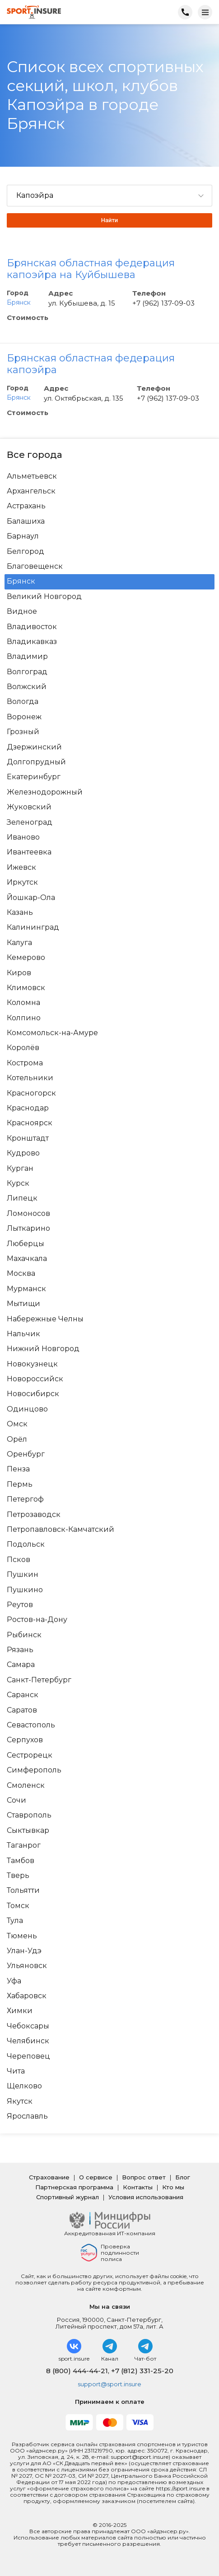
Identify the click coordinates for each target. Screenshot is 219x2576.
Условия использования (145, 2197)
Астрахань (26, 506)
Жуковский (29, 807)
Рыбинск (24, 1635)
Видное (22, 611)
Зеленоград (29, 822)
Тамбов (20, 1861)
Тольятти (23, 1890)
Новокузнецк (32, 1364)
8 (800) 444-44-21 (77, 2370)
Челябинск (28, 2041)
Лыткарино (28, 1228)
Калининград (33, 927)
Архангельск (31, 491)
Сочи (16, 1800)
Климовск (26, 988)
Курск (18, 1183)
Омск (17, 1424)
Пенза (18, 1469)
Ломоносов (28, 1214)
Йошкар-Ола (31, 898)
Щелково (24, 2086)
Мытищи (23, 1304)
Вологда (22, 702)
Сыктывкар (28, 1831)
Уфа (14, 1981)
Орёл (17, 1439)
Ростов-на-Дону (37, 1620)
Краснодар (28, 1108)
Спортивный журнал (67, 2197)
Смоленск (26, 1785)
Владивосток (32, 627)
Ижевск (21, 867)
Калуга (19, 943)
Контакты (138, 2187)
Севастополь (31, 1725)
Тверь (18, 1876)
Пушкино (25, 1590)
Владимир (27, 657)
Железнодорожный (45, 792)
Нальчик (23, 1334)
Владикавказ (32, 642)
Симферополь (34, 1770)
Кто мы (173, 2187)
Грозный (23, 732)
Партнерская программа (74, 2187)
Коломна (23, 1003)
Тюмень (22, 1936)
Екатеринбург (34, 777)
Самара (21, 1665)
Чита (16, 2071)
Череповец (28, 2056)
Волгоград (27, 672)
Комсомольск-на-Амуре (52, 1033)
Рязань (20, 1650)
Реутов (20, 1605)
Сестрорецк (29, 1755)
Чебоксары (28, 2026)
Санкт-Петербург (39, 1680)
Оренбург (26, 1454)
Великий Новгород (44, 597)
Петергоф (25, 1499)
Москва (21, 1274)
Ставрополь (29, 1815)
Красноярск (29, 1123)
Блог (182, 2177)
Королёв (23, 1048)
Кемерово (26, 958)
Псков (18, 1560)
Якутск (20, 2101)
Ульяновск (27, 1966)
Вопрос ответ (144, 2177)
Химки (20, 2011)
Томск (18, 1906)
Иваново (23, 837)
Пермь (20, 1484)
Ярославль (27, 2116)
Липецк (22, 1198)
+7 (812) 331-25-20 (142, 2370)
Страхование (49, 2177)
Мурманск (26, 1289)
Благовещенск (35, 566)
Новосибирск (33, 1394)
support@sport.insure (109, 2384)
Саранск (22, 1695)
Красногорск (31, 1093)
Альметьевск (32, 476)
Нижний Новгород (43, 1349)
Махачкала (27, 1259)
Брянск (19, 302)
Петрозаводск (34, 1515)
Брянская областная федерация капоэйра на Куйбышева (91, 269)
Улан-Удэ (24, 1951)
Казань (20, 913)
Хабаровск (27, 1996)
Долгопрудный (36, 762)
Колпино (24, 1018)
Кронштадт (28, 1138)
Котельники (30, 1078)
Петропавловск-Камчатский (60, 1530)
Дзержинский (34, 747)
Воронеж (24, 717)
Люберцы (25, 1244)
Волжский (27, 687)
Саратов (22, 1710)
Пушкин (22, 1575)
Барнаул (23, 536)
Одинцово (27, 1409)
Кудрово (23, 1153)
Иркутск (22, 882)
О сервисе (95, 2177)
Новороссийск (35, 1379)
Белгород (25, 552)
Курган (20, 1169)
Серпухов (25, 1740)
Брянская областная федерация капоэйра (91, 364)
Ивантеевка (29, 852)
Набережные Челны (45, 1319)
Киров (19, 973)
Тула (15, 1921)
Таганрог (24, 1845)
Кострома (25, 1063)
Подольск (26, 1544)
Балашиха (26, 521)
